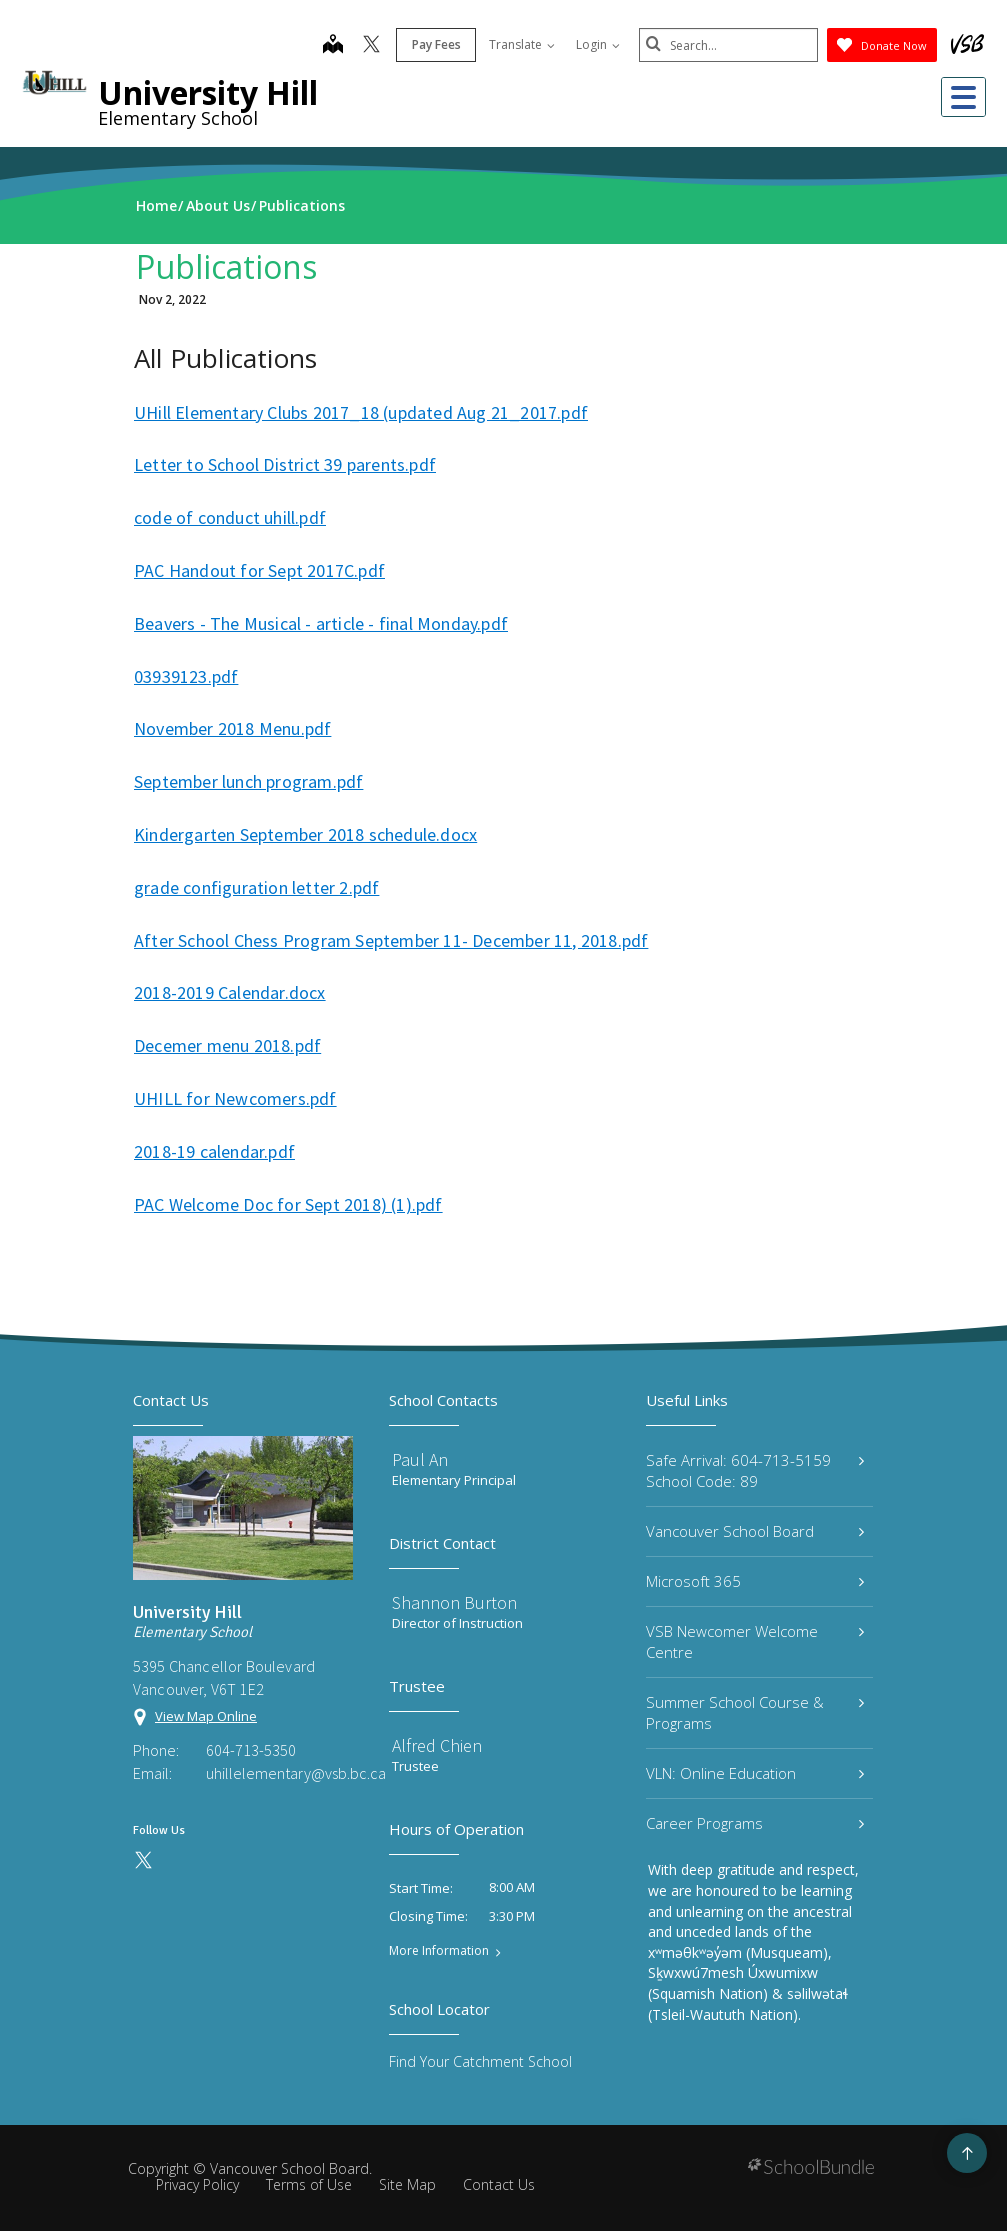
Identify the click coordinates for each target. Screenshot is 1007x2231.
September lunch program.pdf (248, 781)
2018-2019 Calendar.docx (230, 992)
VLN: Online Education (755, 1773)
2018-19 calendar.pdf (214, 1151)
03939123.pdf (186, 676)
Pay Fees (435, 44)
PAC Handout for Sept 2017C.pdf (259, 570)
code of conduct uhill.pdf (230, 517)
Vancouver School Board (755, 1531)
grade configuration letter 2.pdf (256, 887)
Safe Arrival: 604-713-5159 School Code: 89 (755, 1470)
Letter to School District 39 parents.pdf (285, 464)
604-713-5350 (251, 1750)
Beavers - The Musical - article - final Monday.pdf (321, 623)
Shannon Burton (454, 1602)
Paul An (420, 1459)
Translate (521, 44)
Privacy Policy (197, 2184)
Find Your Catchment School (480, 2061)
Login (597, 44)
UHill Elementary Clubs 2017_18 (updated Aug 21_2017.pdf (361, 412)
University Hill (208, 92)
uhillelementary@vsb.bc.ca (279, 1773)
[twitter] (370, 46)
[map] (332, 46)
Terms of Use (309, 2184)
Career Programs (755, 1823)
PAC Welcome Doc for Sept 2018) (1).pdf (288, 1204)
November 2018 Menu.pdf (232, 728)
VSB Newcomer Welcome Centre (755, 1641)
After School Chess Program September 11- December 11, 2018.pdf (391, 940)
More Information (439, 1951)
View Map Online (206, 1716)
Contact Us (499, 2184)
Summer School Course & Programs (755, 1712)
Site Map (407, 2184)
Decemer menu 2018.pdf (227, 1045)
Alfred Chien (437, 1745)
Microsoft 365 (755, 1581)
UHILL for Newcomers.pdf (235, 1098)
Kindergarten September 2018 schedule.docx (305, 834)
